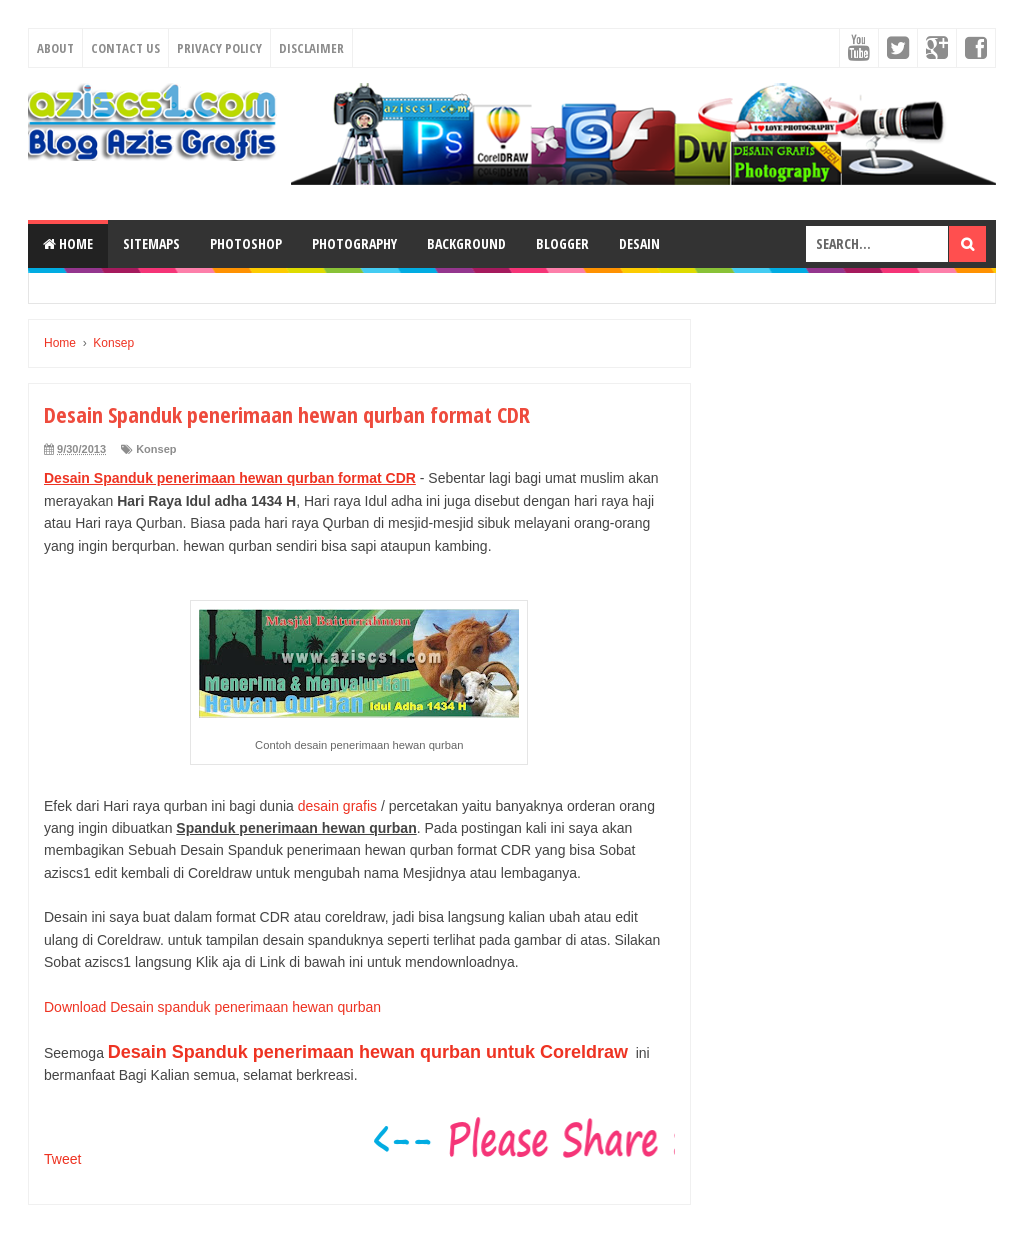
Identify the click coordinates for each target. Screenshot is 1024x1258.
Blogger (562, 243)
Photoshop (246, 243)
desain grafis (337, 806)
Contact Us (125, 48)
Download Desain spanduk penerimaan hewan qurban (212, 1007)
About (55, 48)
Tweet (62, 1159)
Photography (354, 243)
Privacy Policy (219, 48)
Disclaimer (311, 48)
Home (68, 243)
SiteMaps (151, 243)
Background (466, 243)
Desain (639, 243)
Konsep (156, 449)
